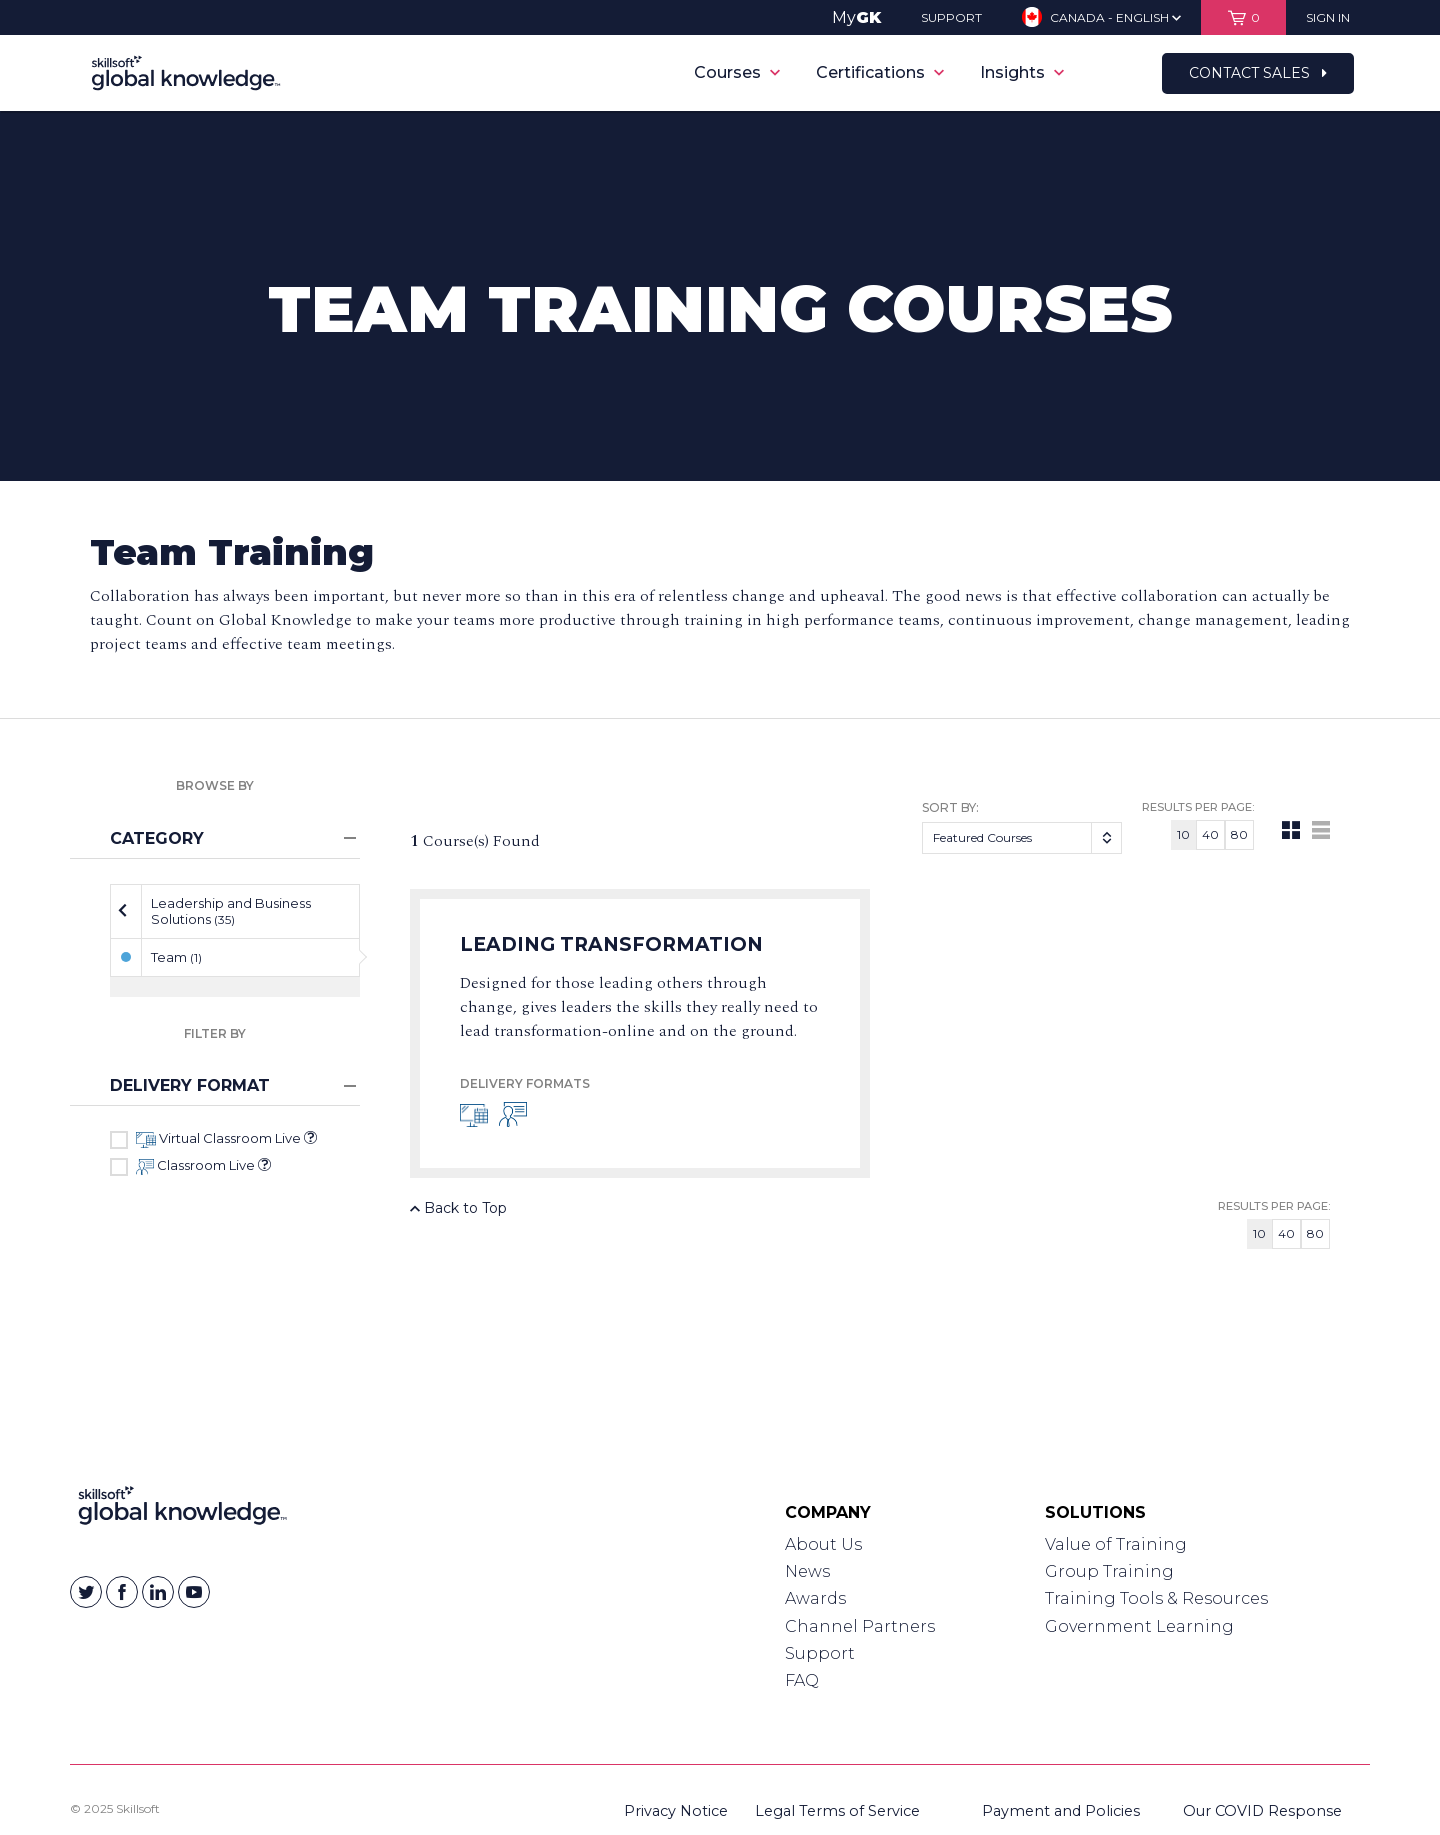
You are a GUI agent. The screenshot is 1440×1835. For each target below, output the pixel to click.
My (856, 17)
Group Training (1109, 1571)
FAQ (802, 1680)
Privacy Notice (676, 1811)
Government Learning (1139, 1626)
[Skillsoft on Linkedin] (158, 1592)
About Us (823, 1544)
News (807, 1571)
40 (1210, 834)
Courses (737, 72)
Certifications (880, 72)
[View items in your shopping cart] (1243, 17)
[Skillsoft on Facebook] (122, 1592)
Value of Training (1116, 1544)
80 (1239, 834)
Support (820, 1653)
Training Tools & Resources (1156, 1598)
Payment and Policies (1061, 1811)
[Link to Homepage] (182, 1510)
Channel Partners (860, 1626)
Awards (815, 1598)
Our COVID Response (1262, 1811)
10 (1183, 834)
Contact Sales (1258, 73)
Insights (1022, 72)
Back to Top (458, 1208)
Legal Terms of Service (837, 1811)
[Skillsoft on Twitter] (86, 1592)
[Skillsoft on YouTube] (194, 1592)
